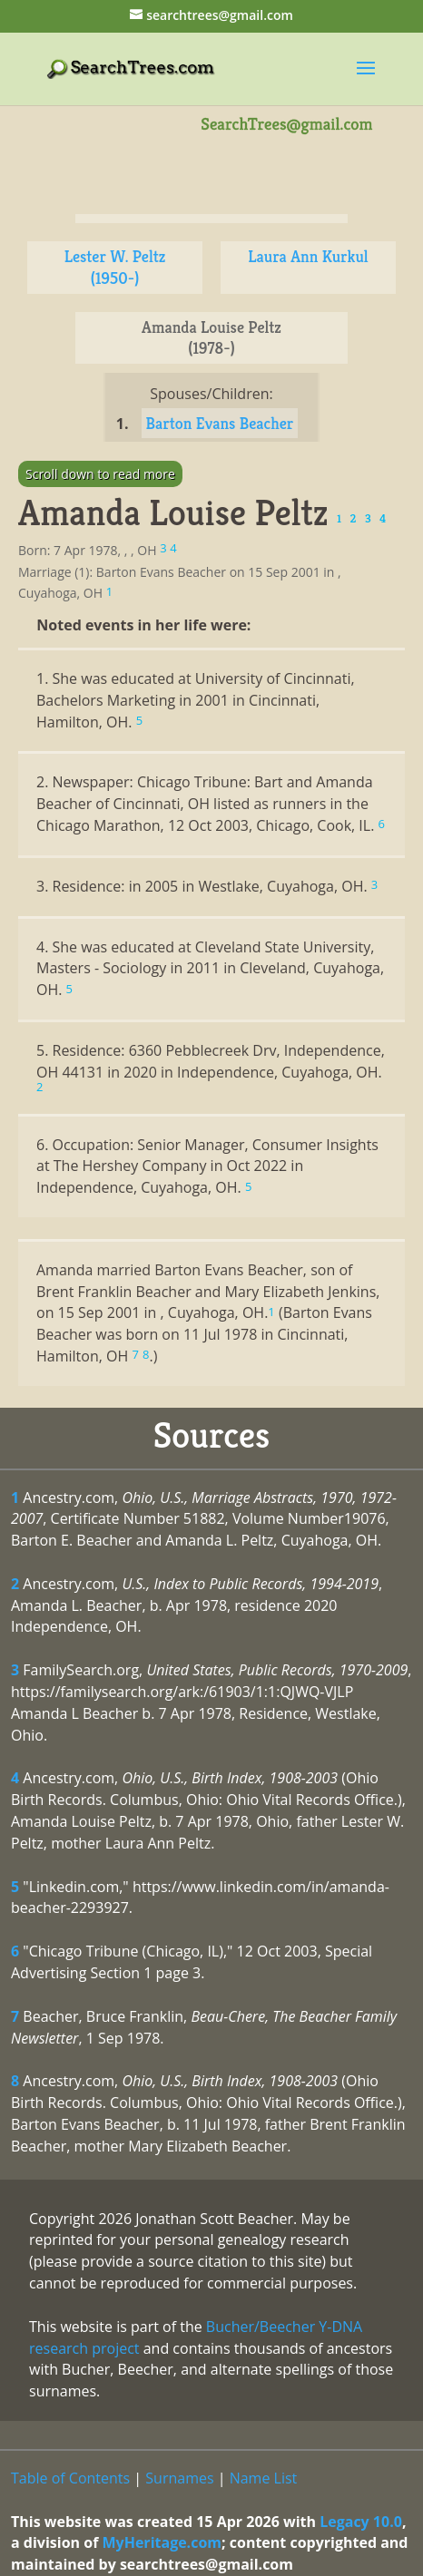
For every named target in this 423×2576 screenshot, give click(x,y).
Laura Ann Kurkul (308, 256)
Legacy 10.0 (361, 2522)
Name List (264, 2478)
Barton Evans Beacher (220, 423)
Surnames (179, 2478)
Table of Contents (70, 2478)
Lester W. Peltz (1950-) (115, 267)
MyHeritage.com (161, 2542)
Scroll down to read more (100, 474)
